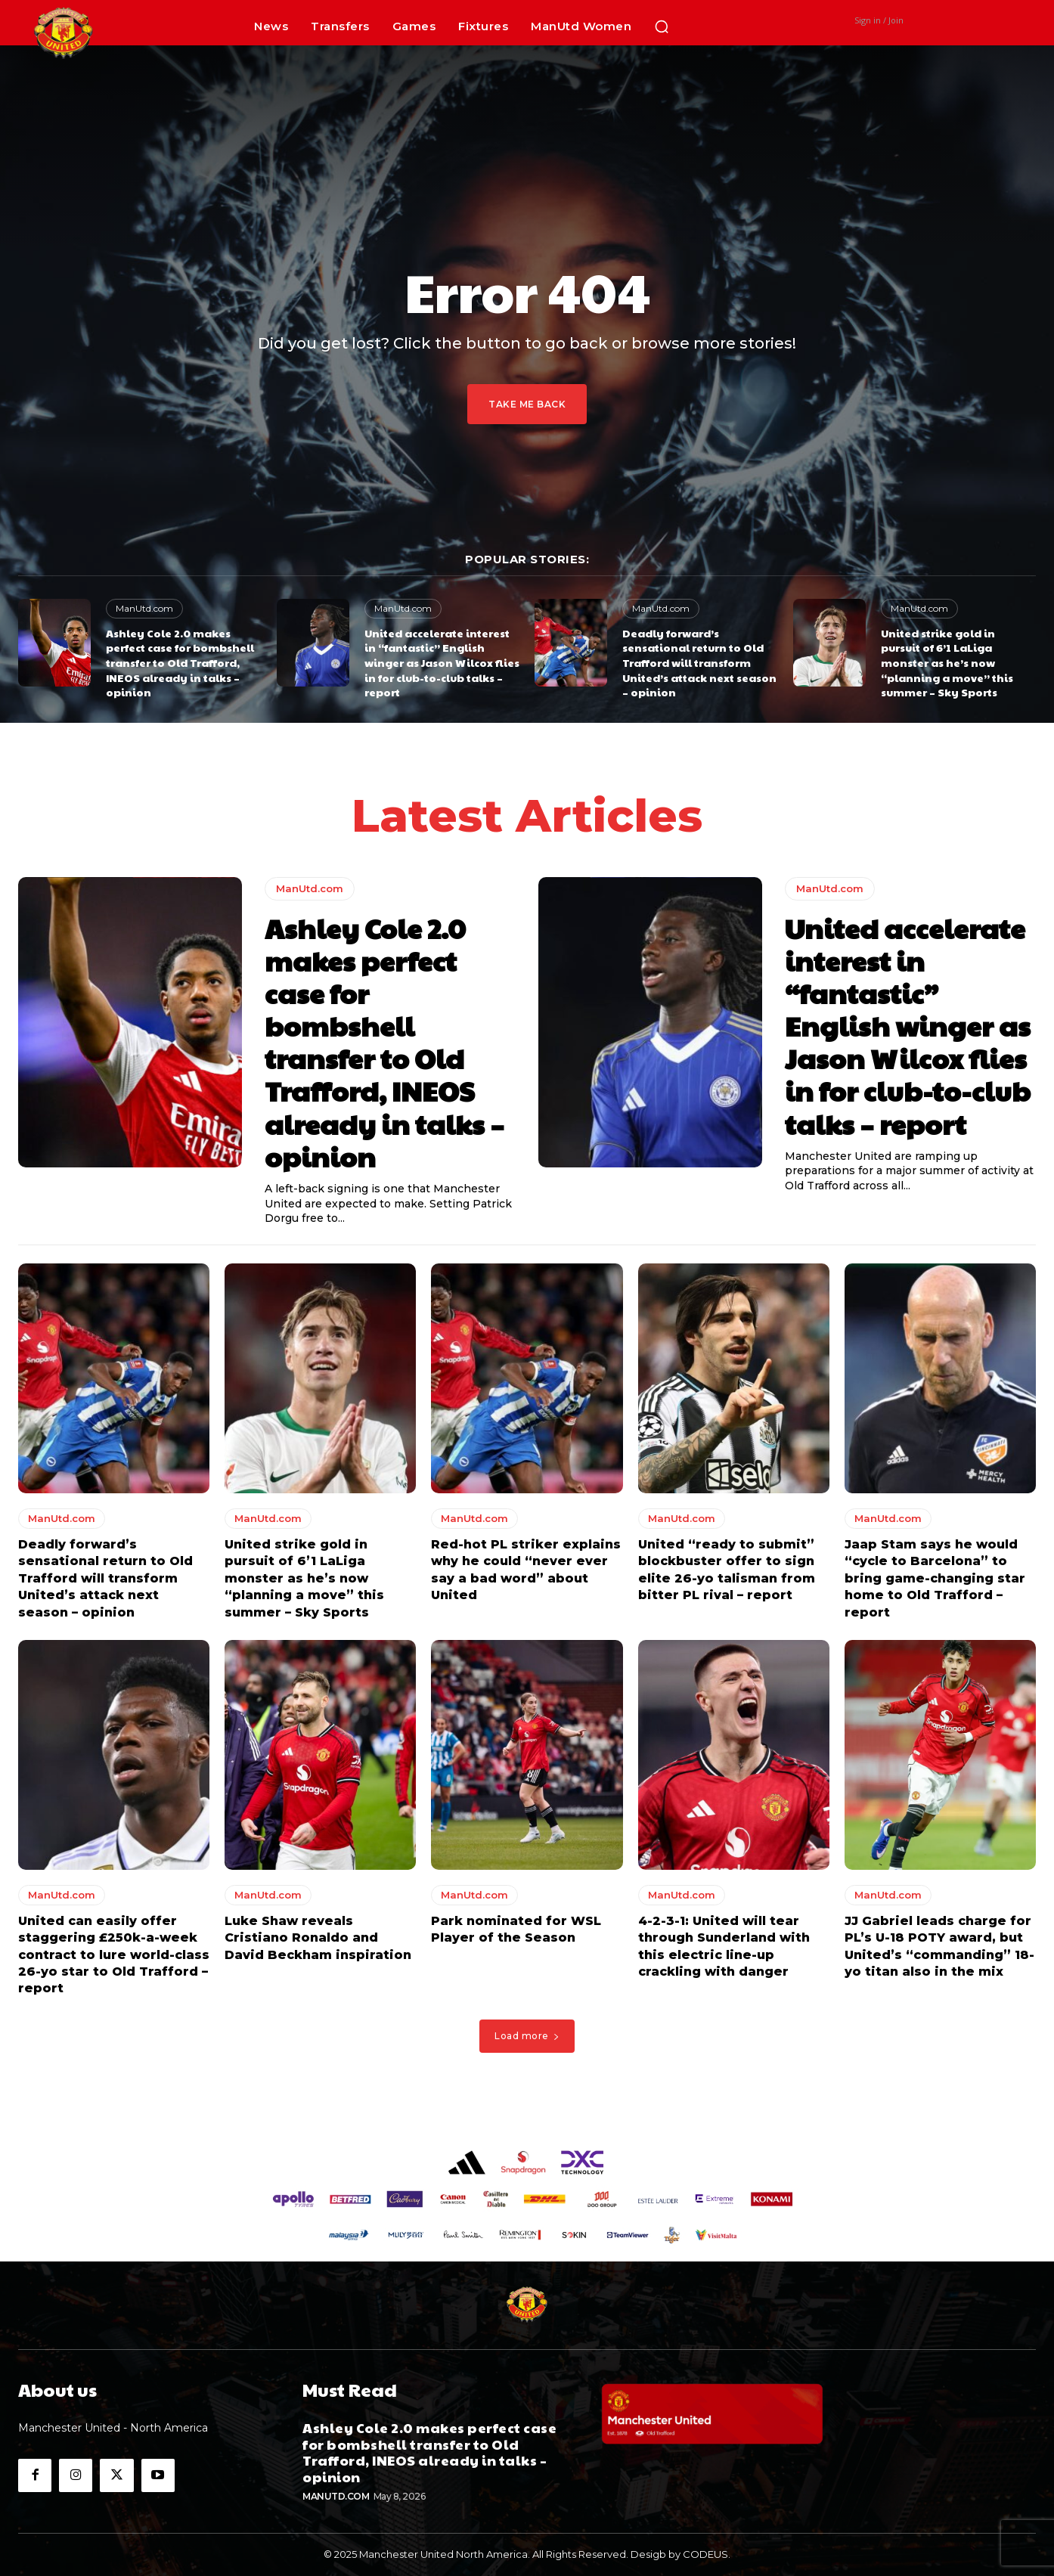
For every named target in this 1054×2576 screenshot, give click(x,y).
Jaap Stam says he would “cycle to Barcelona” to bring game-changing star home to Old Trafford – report (935, 1578)
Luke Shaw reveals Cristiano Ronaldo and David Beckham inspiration (318, 1938)
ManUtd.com (144, 608)
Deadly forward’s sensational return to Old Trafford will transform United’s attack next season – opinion (699, 662)
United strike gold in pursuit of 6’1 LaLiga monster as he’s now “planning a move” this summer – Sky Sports (947, 662)
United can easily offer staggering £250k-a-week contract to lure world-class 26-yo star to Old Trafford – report (113, 1955)
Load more (527, 2036)
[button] (661, 26)
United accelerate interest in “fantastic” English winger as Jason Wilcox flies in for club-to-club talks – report (441, 662)
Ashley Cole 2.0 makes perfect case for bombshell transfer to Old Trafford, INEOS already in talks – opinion (180, 662)
